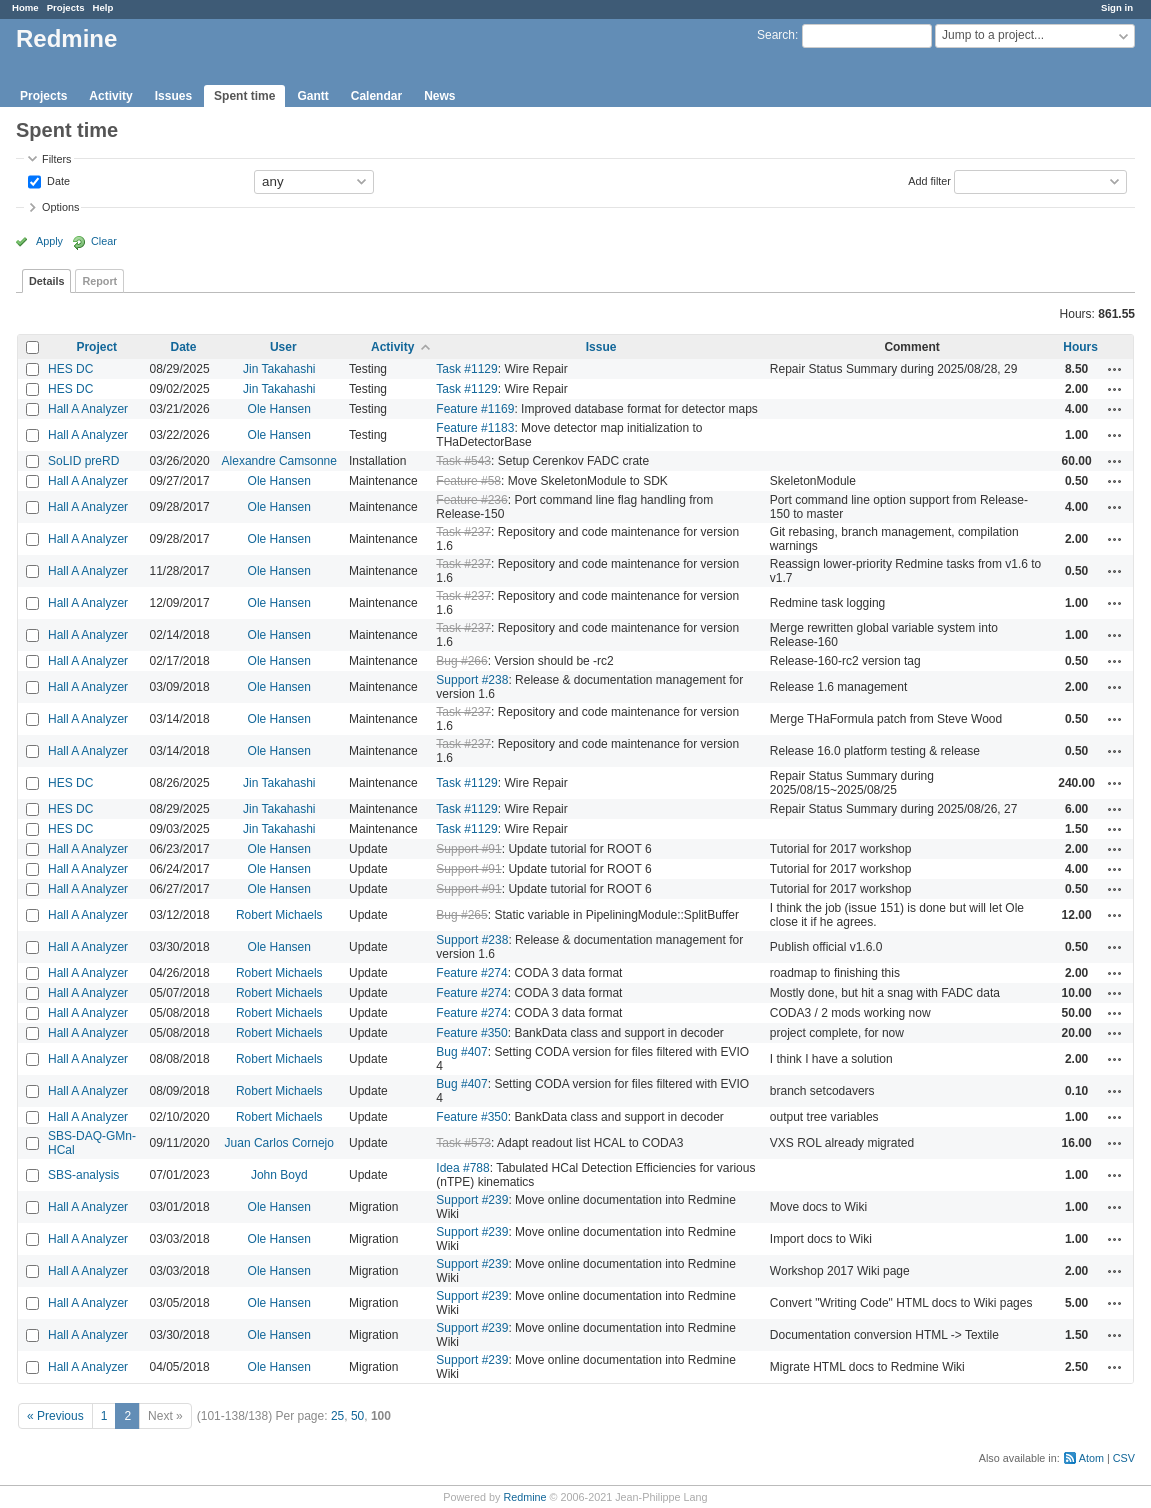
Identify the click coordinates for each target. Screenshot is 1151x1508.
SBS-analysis (83, 1175)
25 (337, 1416)
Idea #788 (462, 1168)
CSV (1124, 1458)
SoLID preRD (83, 461)
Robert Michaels (279, 915)
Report (99, 281)
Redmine (524, 1497)
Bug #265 (461, 915)
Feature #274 (471, 973)
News (439, 96)
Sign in (1117, 7)
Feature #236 (471, 500)
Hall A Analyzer (88, 409)
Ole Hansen (279, 409)
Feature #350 (471, 1033)
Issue (601, 347)
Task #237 (463, 532)
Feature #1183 (475, 428)
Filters (56, 159)
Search (776, 35)
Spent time (244, 96)
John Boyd (279, 1175)
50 (357, 1416)
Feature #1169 (475, 409)
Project (96, 347)
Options (60, 207)
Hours (1080, 347)
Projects (66, 7)
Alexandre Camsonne (279, 461)
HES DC (70, 369)
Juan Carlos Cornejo (279, 1143)
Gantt (312, 96)
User (283, 347)
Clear (104, 241)
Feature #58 (468, 481)
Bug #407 (461, 1052)
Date (57, 180)
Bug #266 (461, 661)
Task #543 (463, 461)
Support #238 (472, 680)
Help (103, 7)
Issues (173, 96)
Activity (110, 96)
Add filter (929, 180)
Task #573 (463, 1143)
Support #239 (472, 1200)
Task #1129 (466, 369)
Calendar (376, 96)
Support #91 (468, 849)
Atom (1091, 1458)
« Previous (55, 1416)
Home (25, 7)
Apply (49, 241)
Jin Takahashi (279, 369)
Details (46, 281)
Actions (1115, 369)
